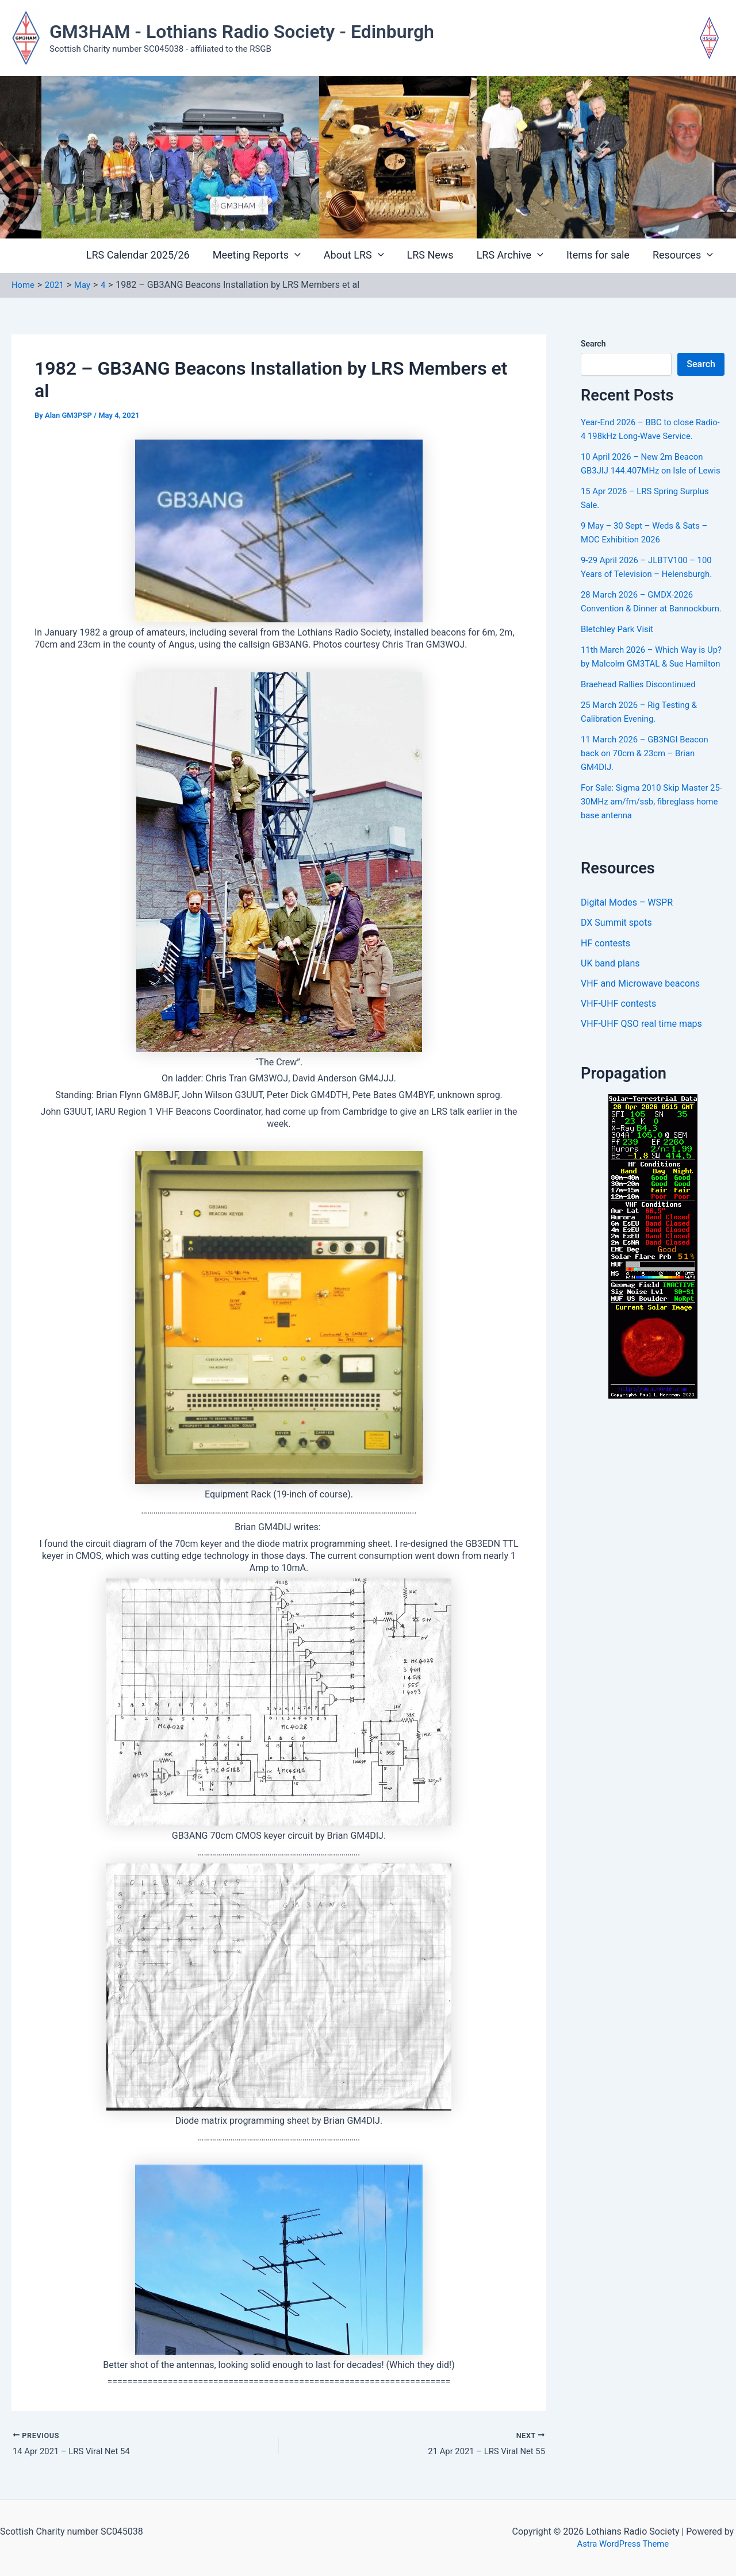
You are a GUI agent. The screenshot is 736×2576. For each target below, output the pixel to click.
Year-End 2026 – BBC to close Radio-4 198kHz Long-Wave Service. (642, 436)
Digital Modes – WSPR (627, 957)
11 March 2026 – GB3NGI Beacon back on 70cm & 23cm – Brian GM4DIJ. (649, 808)
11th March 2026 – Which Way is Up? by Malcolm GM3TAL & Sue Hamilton (648, 705)
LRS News (438, 255)
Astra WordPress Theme (622, 2543)
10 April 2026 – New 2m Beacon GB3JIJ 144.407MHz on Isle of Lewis (646, 484)
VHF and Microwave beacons (640, 1040)
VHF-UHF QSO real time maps (641, 1081)
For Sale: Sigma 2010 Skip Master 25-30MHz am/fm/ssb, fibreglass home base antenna (649, 856)
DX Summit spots (616, 978)
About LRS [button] (364, 255)
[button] (307, 256)
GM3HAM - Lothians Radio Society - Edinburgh (241, 32)
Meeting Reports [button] (269, 255)
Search (593, 343)
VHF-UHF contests (618, 1061)
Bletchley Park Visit (620, 670)
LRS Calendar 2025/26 (153, 255)
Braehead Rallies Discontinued (642, 739)
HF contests (605, 999)
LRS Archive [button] (515, 255)
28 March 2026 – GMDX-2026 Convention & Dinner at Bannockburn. (641, 636)
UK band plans (610, 1019)
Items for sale (601, 255)
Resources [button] (684, 255)
